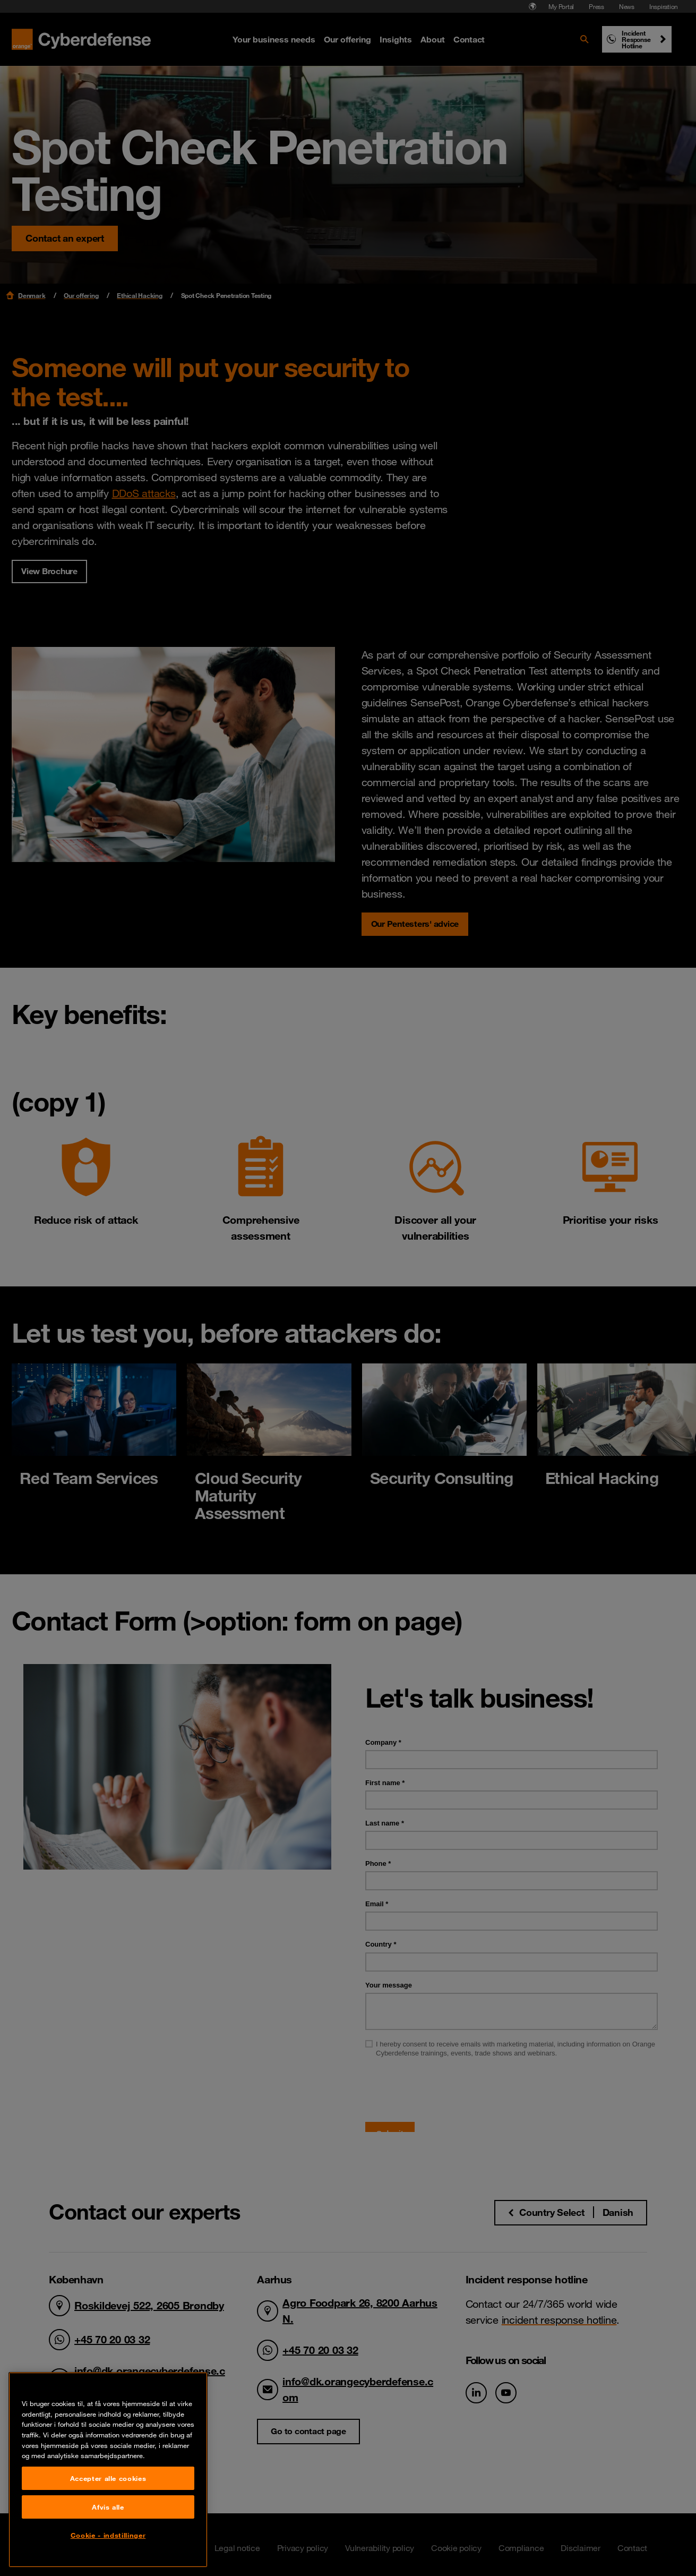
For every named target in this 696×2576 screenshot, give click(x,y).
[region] (108, 2470)
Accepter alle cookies (108, 2478)
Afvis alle (108, 2507)
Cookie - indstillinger (108, 2535)
